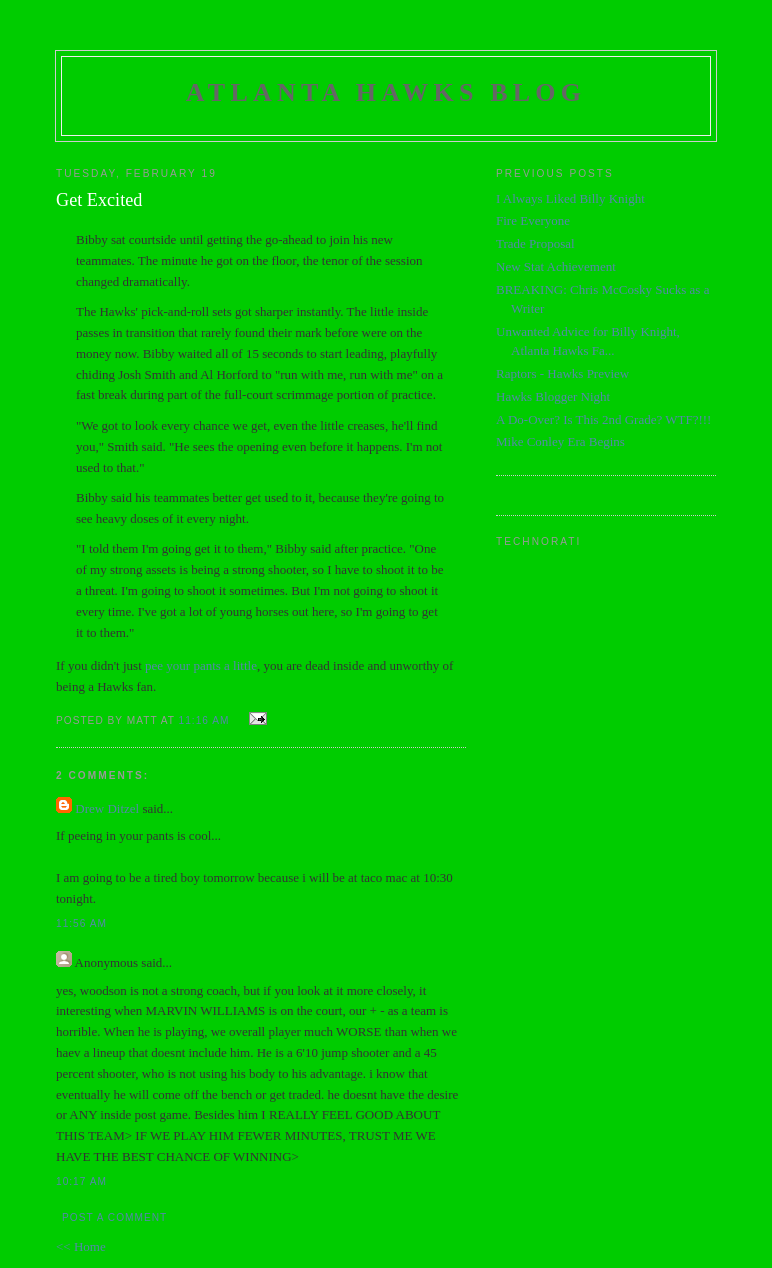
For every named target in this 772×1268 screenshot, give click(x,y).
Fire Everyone (533, 220)
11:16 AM (204, 720)
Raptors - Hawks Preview (562, 373)
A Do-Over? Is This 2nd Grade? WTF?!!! (603, 419)
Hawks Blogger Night (553, 396)
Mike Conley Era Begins (560, 441)
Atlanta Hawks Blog (386, 92)
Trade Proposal (535, 243)
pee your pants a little (201, 665)
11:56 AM (81, 923)
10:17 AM (81, 1181)
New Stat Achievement (556, 266)
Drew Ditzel (107, 808)
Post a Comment (114, 1217)
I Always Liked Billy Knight (570, 198)
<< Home (81, 1246)
